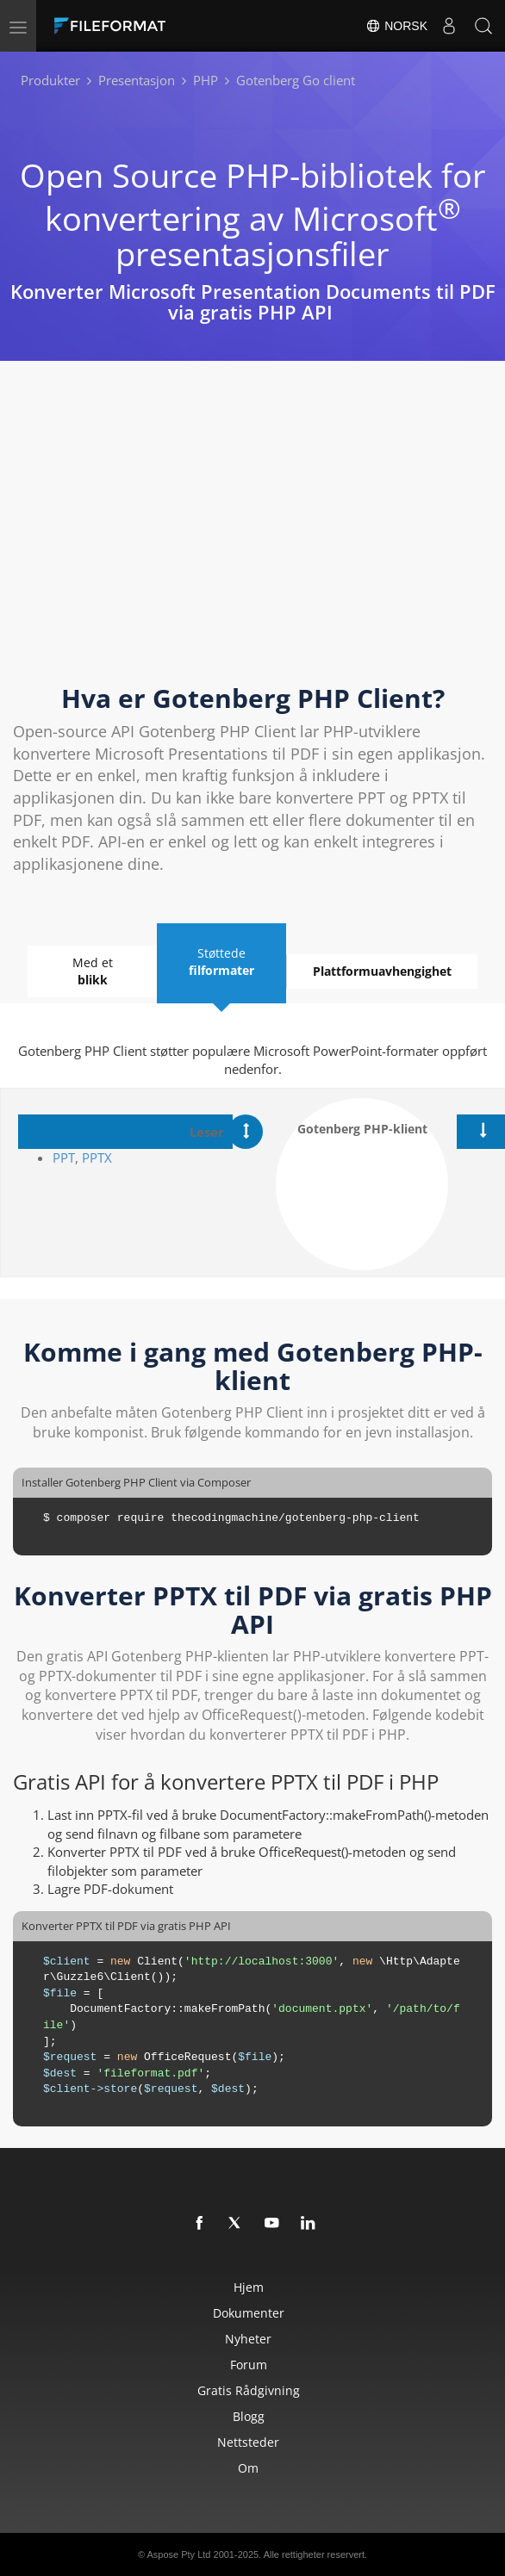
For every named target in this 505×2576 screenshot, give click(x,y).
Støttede (221, 962)
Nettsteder (248, 2442)
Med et (92, 971)
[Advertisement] (252, 537)
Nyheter (248, 2339)
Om (248, 2468)
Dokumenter (248, 2313)
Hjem (249, 2287)
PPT (64, 1157)
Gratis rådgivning (248, 2390)
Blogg (249, 2416)
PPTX (97, 1157)
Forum (248, 2364)
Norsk (396, 26)
